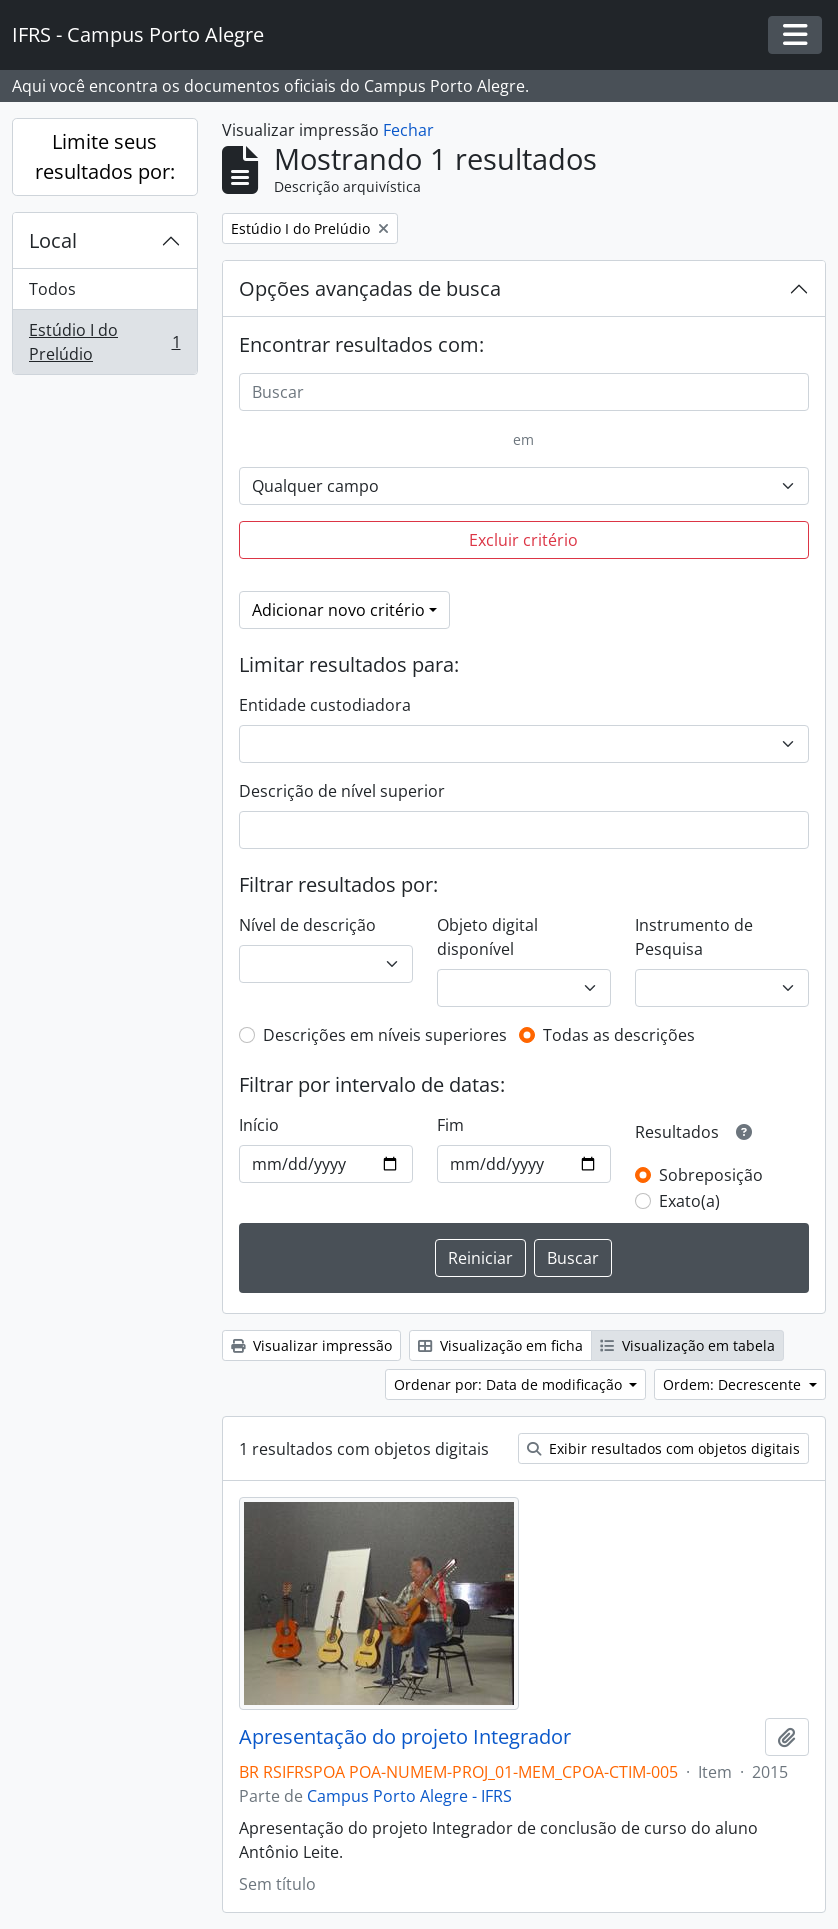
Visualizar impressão (311, 1345)
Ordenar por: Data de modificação (510, 1384)
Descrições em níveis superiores (385, 1035)
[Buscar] (524, 392)
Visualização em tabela (687, 1345)
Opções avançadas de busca (370, 288)
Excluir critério (523, 540)
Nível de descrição (307, 925)
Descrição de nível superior (342, 791)
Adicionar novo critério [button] (338, 610)
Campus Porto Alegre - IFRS (409, 1796)
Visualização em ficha (500, 1345)
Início (259, 1125)
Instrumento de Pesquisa (694, 937)
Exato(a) (689, 1201)
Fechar (408, 130)
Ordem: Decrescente (734, 1384)
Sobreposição (711, 1175)
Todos (52, 289)
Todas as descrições (619, 1035)
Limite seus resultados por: (105, 156)
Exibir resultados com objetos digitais (663, 1448)
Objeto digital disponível (487, 937)
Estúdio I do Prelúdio (104, 342)
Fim (450, 1125)
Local (53, 240)
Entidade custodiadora (325, 705)
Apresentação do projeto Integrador (405, 1737)
